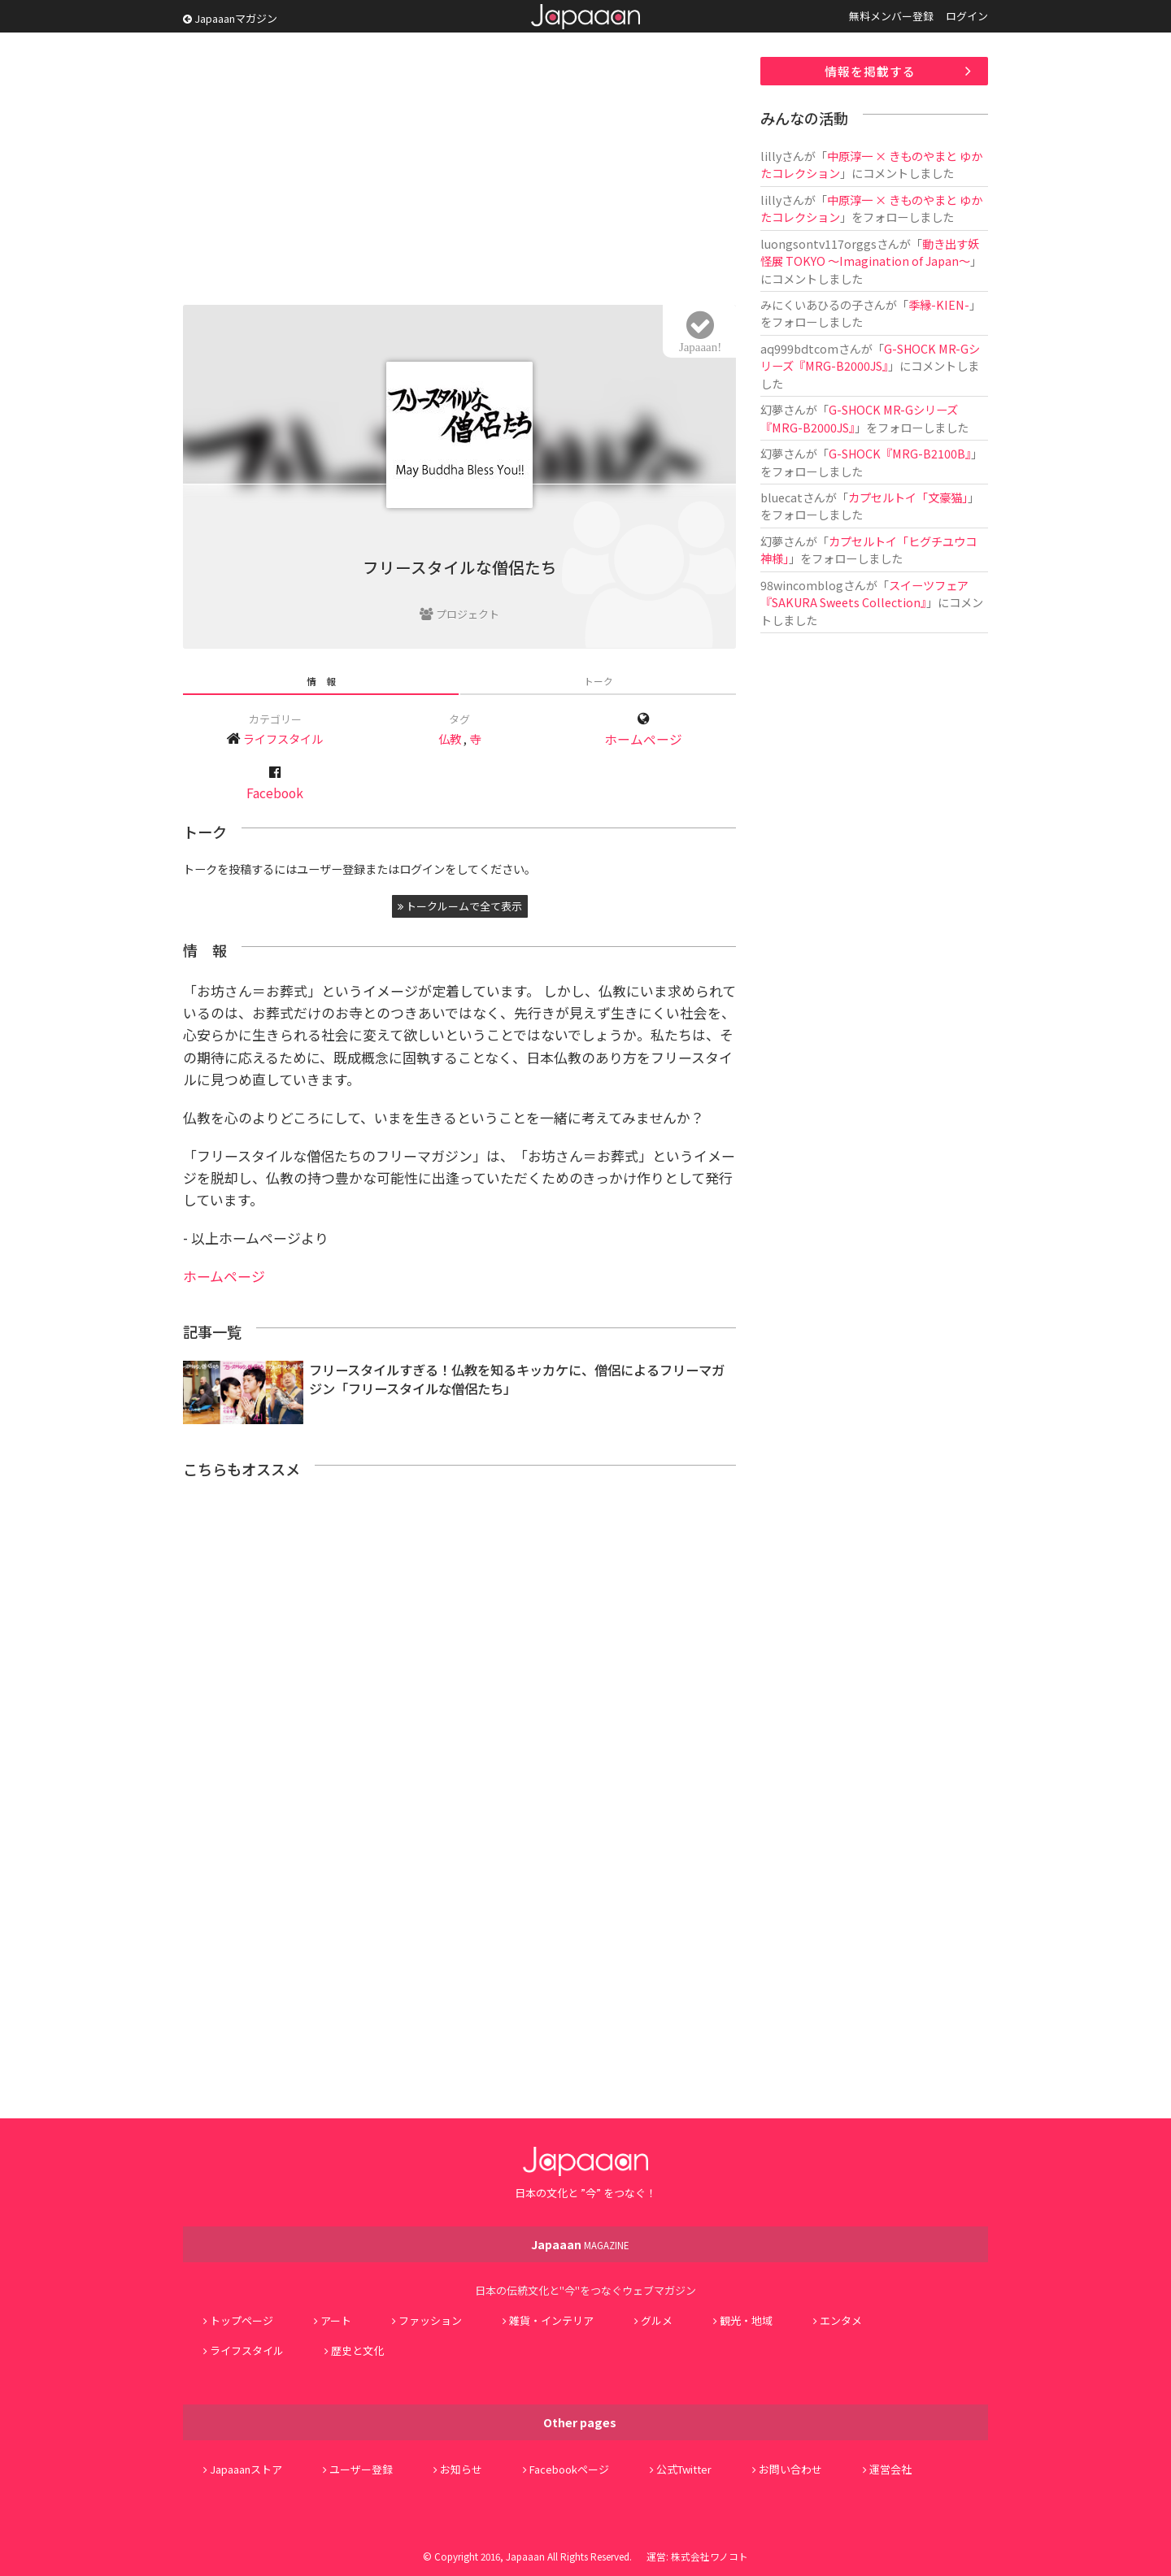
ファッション (430, 2320)
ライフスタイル (283, 738)
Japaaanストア (246, 2469)
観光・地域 (746, 2320)
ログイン (967, 16)
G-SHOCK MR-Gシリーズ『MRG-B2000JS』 (870, 357)
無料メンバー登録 (891, 16)
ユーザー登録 (361, 2469)
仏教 (449, 738)
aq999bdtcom (799, 348)
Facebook (274, 793)
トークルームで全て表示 (460, 906)
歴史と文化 (357, 2350)
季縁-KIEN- (938, 304)
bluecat (781, 497)
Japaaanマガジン (230, 18)
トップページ (241, 2320)
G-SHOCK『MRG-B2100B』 (900, 453)
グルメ (657, 2320)
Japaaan (585, 16)
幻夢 (771, 409)
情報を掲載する (870, 71)
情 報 (321, 681)
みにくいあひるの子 (811, 304)
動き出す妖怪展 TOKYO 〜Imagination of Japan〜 (869, 252)
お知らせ (461, 2469)
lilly (770, 155)
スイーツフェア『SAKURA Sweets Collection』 (864, 593)
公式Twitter (684, 2469)
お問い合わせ (790, 2469)
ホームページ (643, 739)
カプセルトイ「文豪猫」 (908, 497)
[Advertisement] (459, 171)
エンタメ (841, 2320)
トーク (598, 681)
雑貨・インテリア (551, 2320)
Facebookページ (569, 2469)
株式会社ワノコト (709, 2556)
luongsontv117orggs (818, 243)
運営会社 (890, 2469)
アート (335, 2320)
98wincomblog (801, 584)
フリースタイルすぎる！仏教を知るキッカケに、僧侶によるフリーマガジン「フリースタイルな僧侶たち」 (517, 1379)
